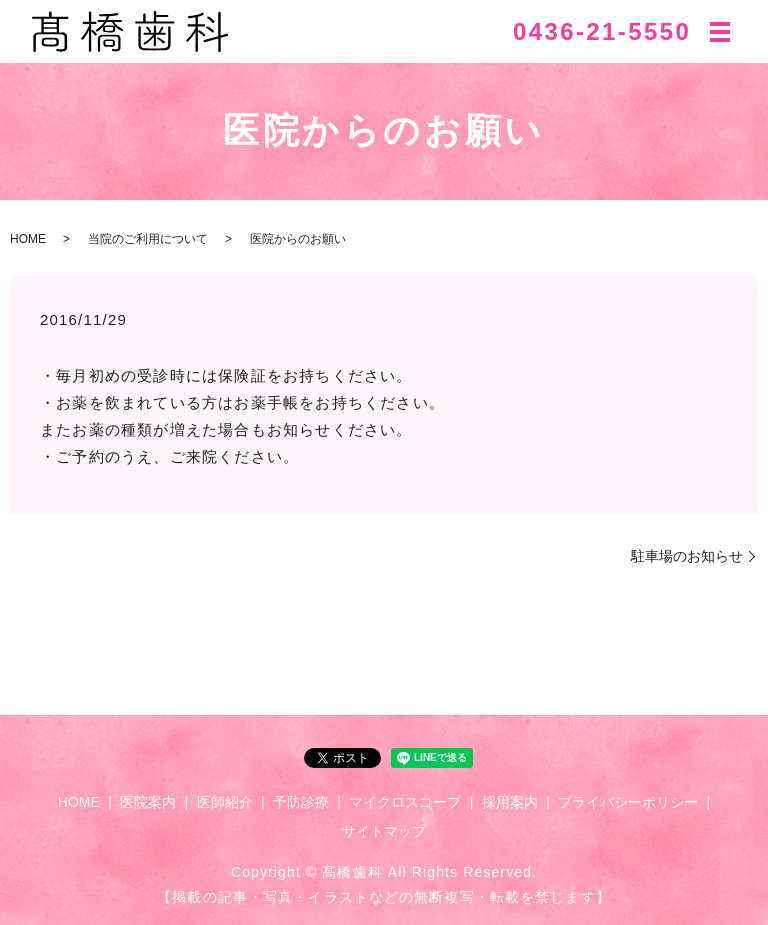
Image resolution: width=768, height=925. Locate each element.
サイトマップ (384, 831)
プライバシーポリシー (628, 802)
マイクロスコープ (405, 802)
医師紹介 (225, 802)
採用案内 (510, 802)
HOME (28, 239)
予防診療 (301, 802)
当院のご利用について (148, 239)
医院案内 (148, 802)
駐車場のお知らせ (687, 556)
